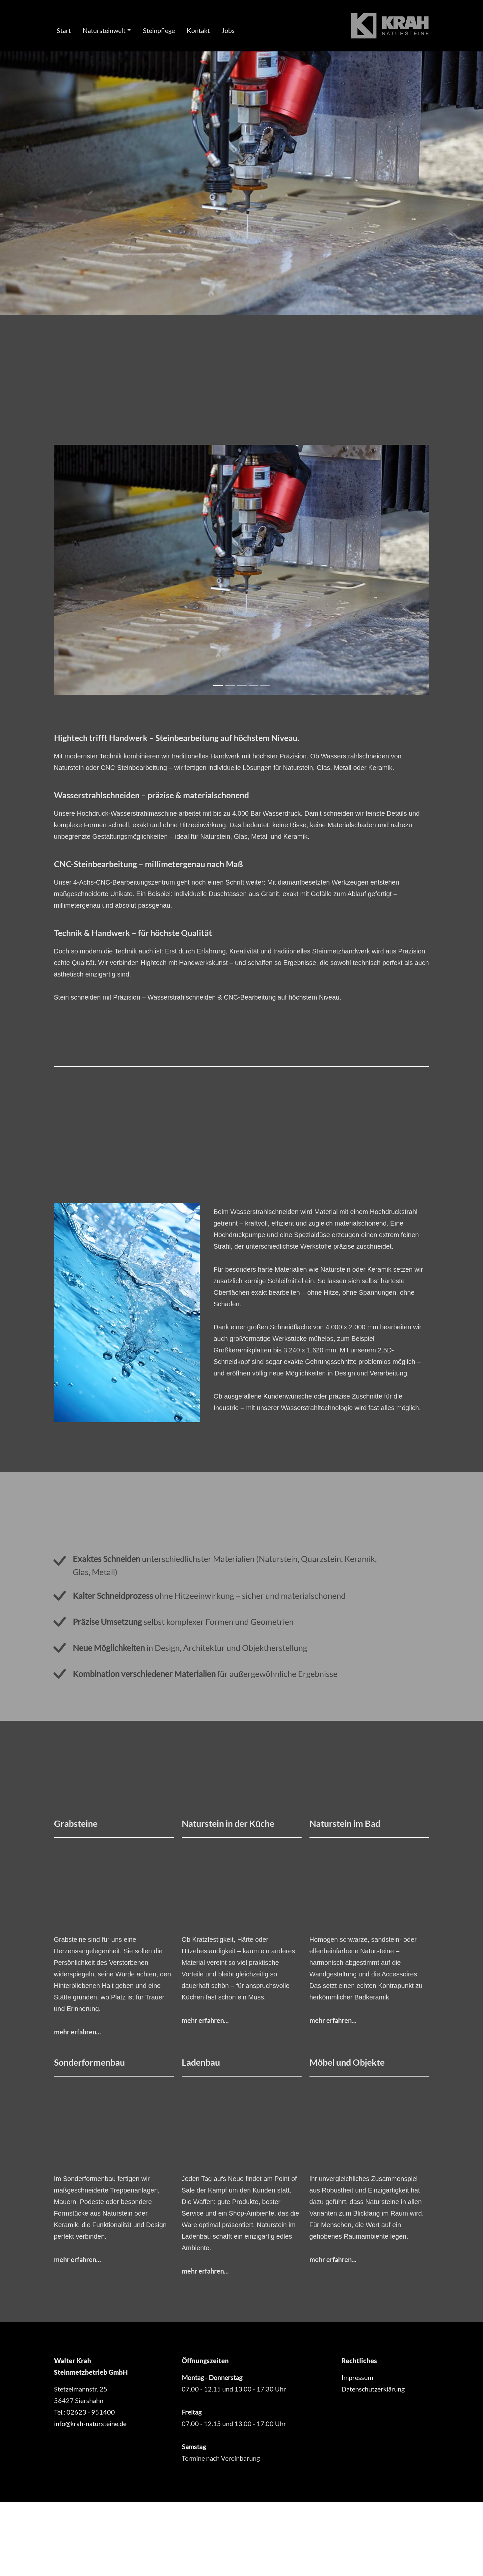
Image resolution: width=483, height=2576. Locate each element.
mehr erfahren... (77, 2032)
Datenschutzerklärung (373, 2389)
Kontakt (198, 30)
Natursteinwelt (104, 30)
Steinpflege (159, 30)
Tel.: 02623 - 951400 (84, 2412)
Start (64, 30)
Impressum (357, 2377)
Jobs (228, 30)
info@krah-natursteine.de (90, 2423)
